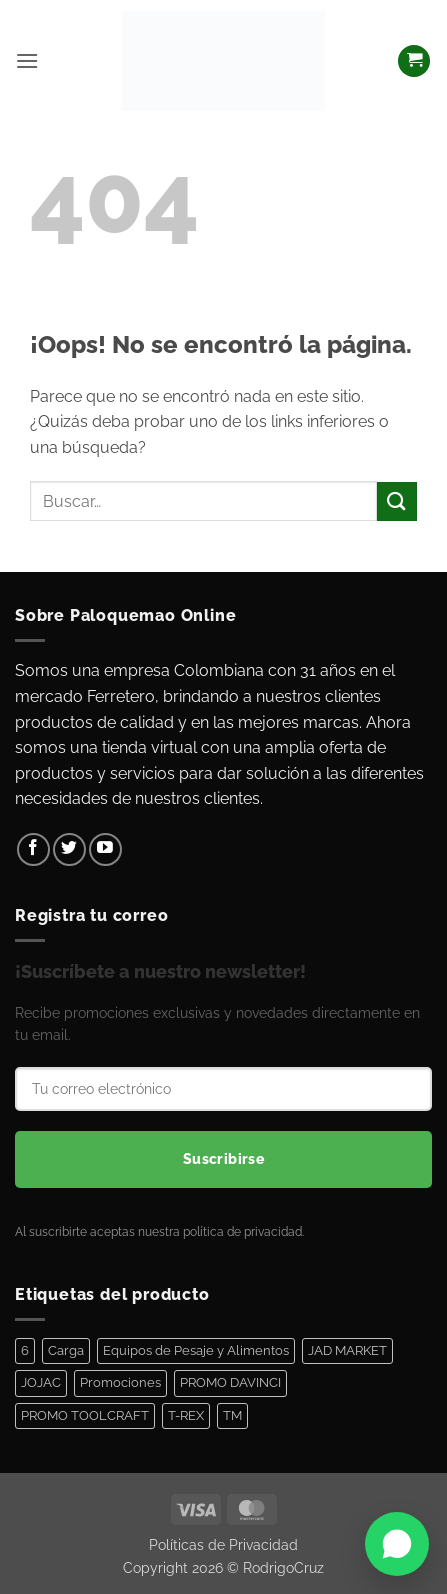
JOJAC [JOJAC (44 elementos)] (41, 1382)
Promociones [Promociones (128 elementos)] (120, 1382)
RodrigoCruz (283, 1567)
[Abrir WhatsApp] (397, 1544)
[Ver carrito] (414, 61)
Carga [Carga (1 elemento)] (66, 1350)
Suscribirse (224, 1159)
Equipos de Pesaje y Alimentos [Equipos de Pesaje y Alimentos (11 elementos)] (196, 1350)
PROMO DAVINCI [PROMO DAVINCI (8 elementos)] (230, 1382)
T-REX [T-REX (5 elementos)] (186, 1415)
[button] (27, 60)
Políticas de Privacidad (223, 1544)
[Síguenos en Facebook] (33, 849)
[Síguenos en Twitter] (69, 849)
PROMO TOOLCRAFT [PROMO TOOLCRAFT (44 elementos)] (85, 1415)
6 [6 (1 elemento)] (25, 1350)
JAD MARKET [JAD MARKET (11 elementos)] (347, 1350)
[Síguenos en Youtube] (105, 849)
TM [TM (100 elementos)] (232, 1415)
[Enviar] (397, 501)
